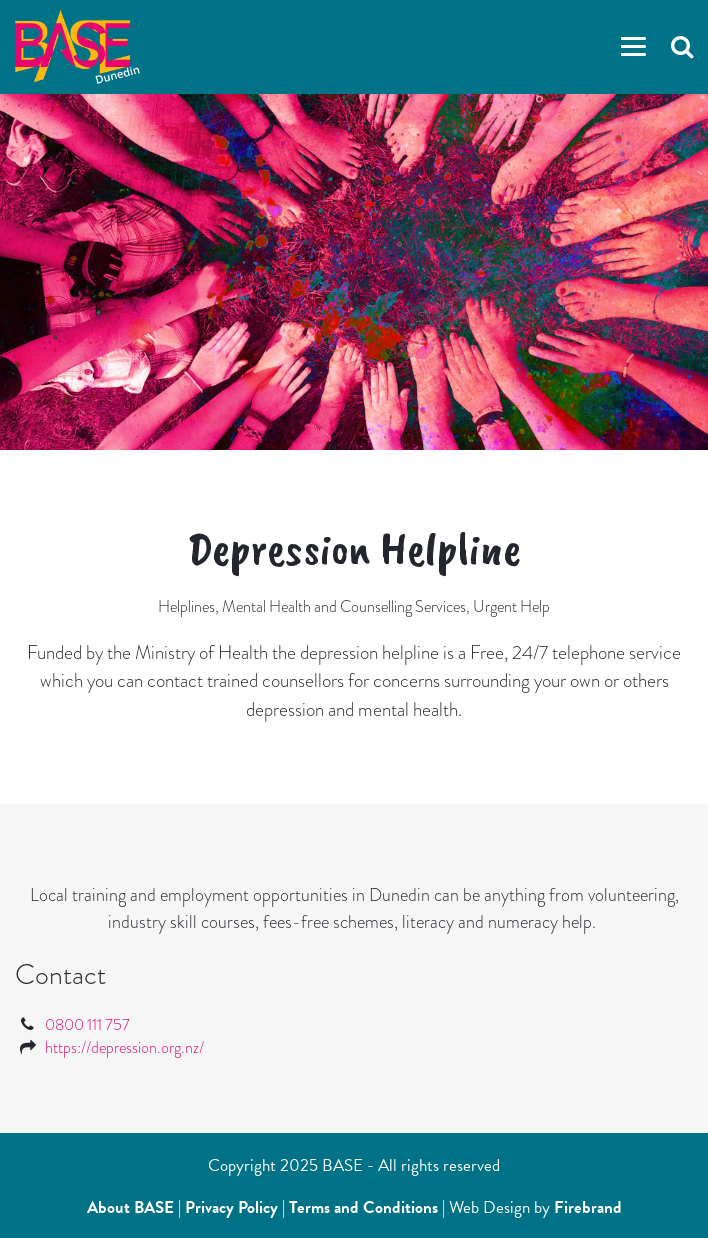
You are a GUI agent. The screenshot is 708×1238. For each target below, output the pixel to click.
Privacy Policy (231, 1207)
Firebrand (588, 1207)
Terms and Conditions (363, 1207)
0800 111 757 (87, 1024)
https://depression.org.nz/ (124, 1047)
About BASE (130, 1207)
